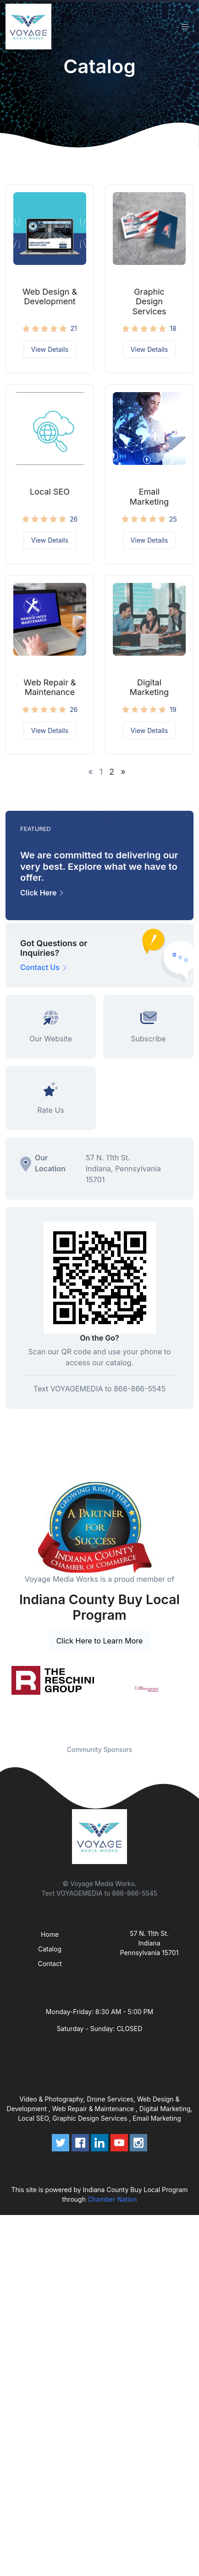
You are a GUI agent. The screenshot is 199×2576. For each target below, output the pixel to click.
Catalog (49, 1949)
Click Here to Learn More (99, 1640)
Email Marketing (149, 497)
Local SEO (50, 491)
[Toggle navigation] (184, 27)
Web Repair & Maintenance (49, 687)
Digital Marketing (149, 687)
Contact (50, 1963)
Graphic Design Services (149, 301)
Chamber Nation (112, 2199)
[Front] (30, 26)
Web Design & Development (49, 297)
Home (50, 1934)
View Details (49, 349)
